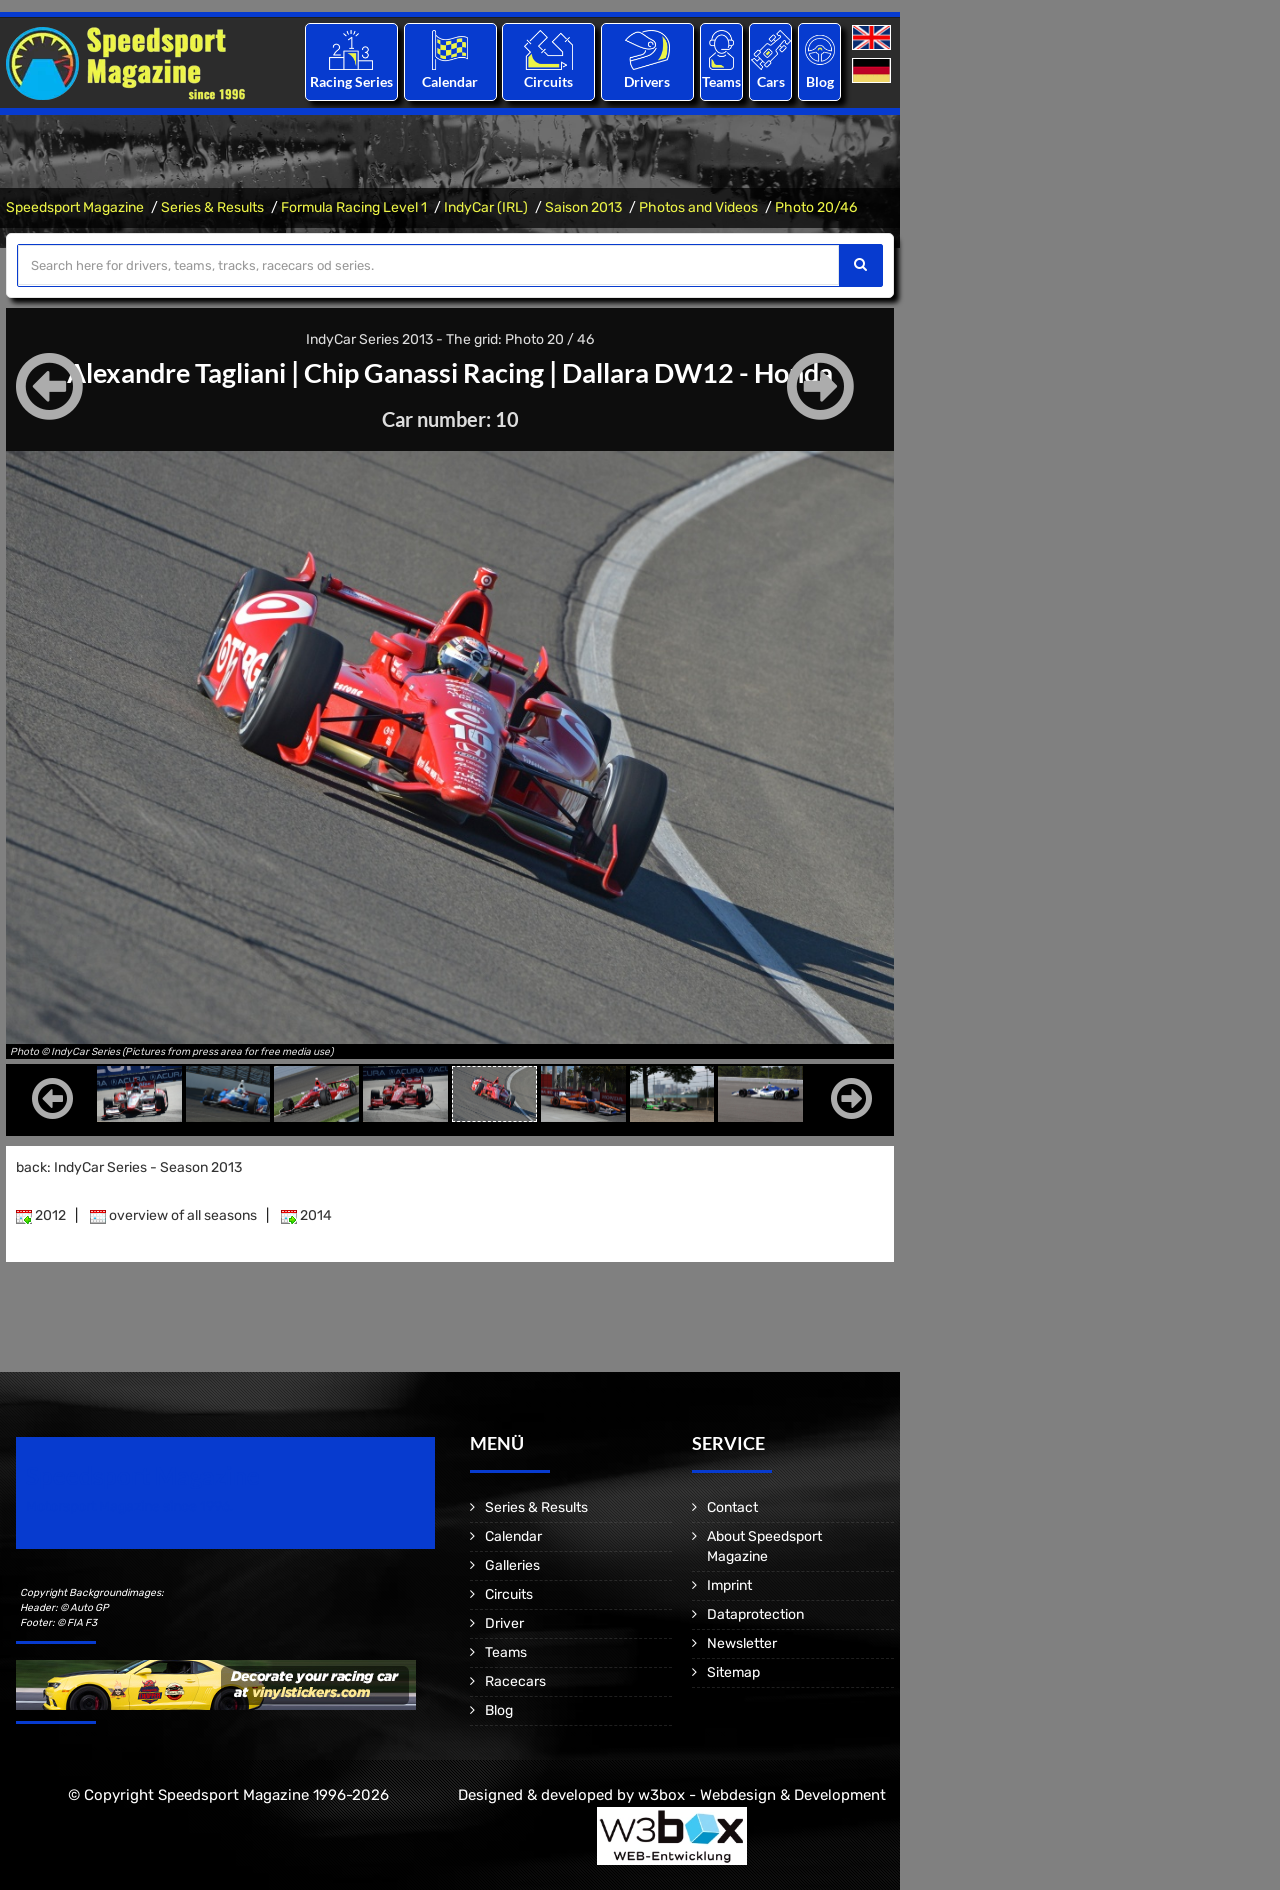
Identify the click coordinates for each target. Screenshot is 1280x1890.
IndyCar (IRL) (486, 207)
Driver (504, 1623)
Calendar (450, 81)
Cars (771, 81)
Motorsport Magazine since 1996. (130, 1506)
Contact (732, 1507)
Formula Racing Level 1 (354, 207)
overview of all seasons (173, 1215)
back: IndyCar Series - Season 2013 (129, 1167)
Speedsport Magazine (75, 207)
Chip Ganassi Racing (424, 372)
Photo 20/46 (816, 207)
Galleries (512, 1565)
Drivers (647, 81)
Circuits (548, 81)
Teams (721, 81)
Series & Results (212, 207)
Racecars (515, 1681)
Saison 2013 (583, 207)
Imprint (729, 1585)
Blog (820, 81)
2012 (41, 1215)
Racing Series (351, 81)
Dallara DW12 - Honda (710, 372)
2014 (306, 1215)
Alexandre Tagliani (164, 372)
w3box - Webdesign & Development (762, 1795)
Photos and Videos (698, 207)
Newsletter (742, 1643)
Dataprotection (755, 1614)
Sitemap (733, 1672)
